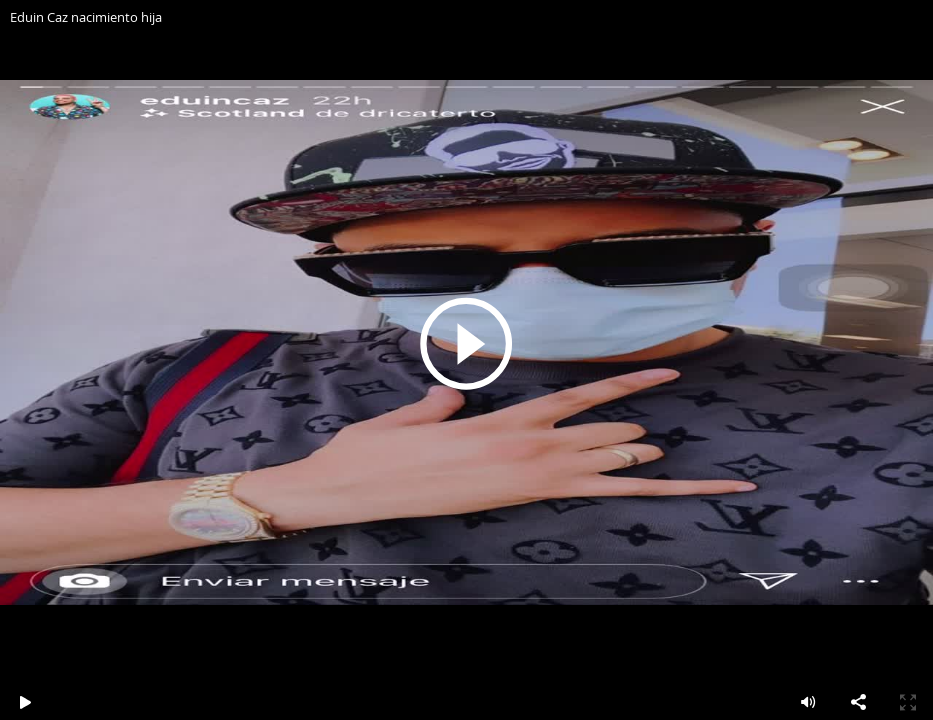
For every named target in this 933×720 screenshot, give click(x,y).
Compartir (858, 702)
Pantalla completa (908, 702)
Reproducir (467, 343)
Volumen (808, 702)
